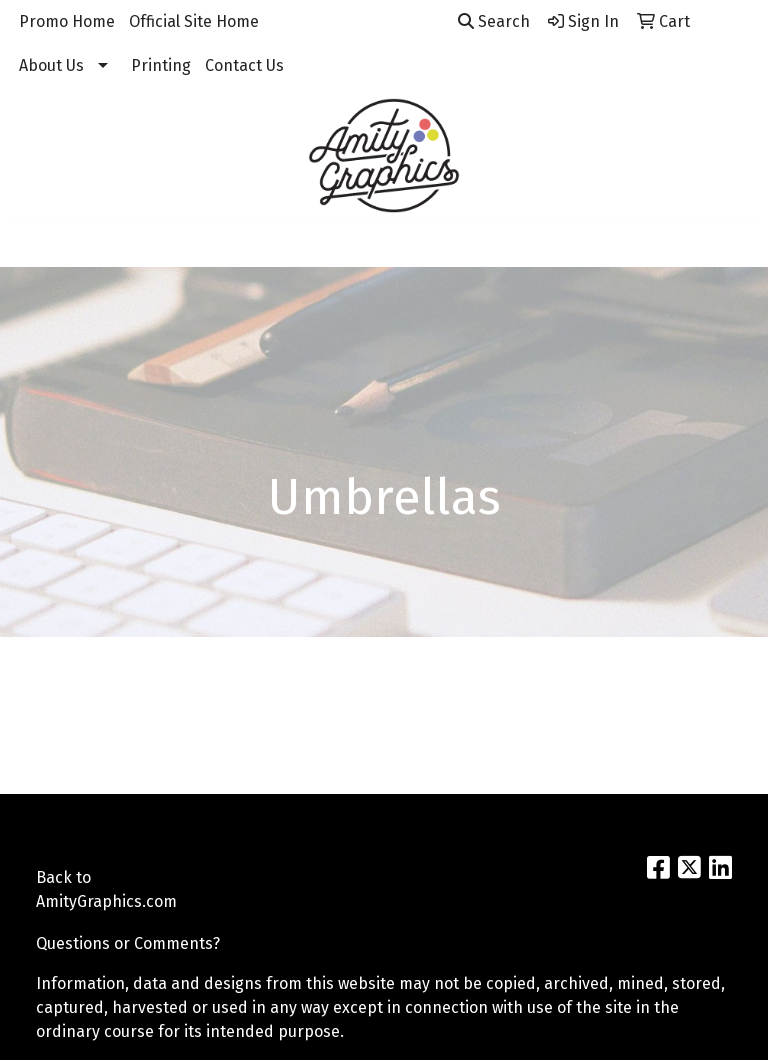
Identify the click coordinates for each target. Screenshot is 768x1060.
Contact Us (244, 65)
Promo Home (67, 21)
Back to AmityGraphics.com (84, 889)
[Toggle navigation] (31, 245)
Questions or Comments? (128, 943)
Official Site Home (194, 21)
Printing (161, 65)
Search (494, 21)
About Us (51, 65)
